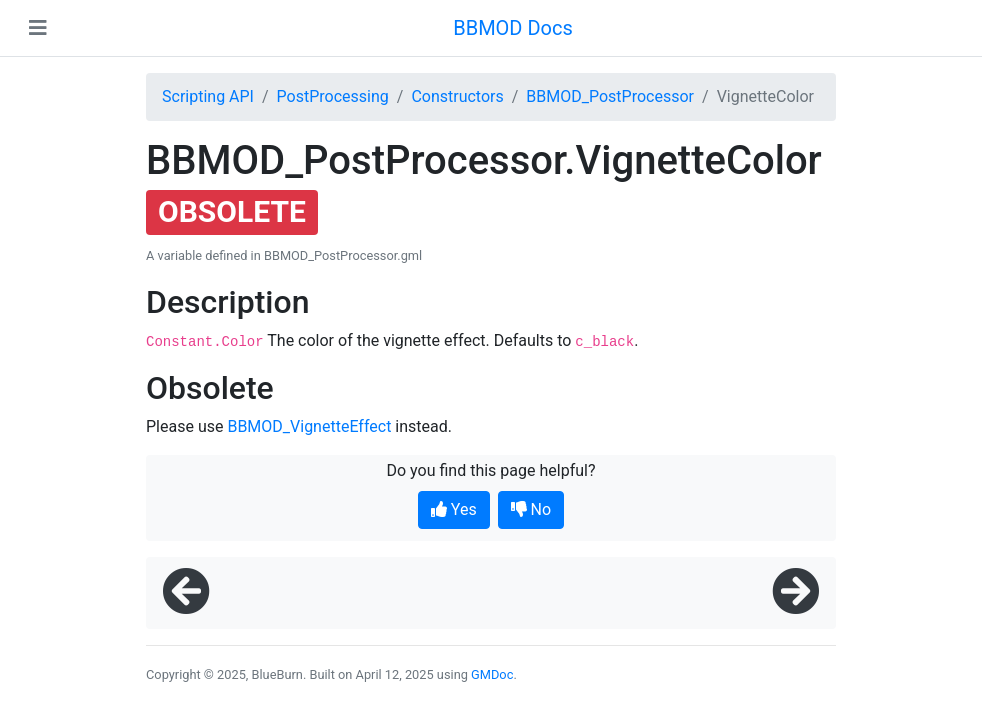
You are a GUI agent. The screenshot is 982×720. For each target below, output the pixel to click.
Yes (454, 509)
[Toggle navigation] (38, 28)
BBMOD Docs (513, 28)
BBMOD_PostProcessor (610, 96)
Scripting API (208, 96)
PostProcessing (333, 96)
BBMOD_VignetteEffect (309, 426)
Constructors (457, 96)
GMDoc (492, 674)
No (531, 509)
